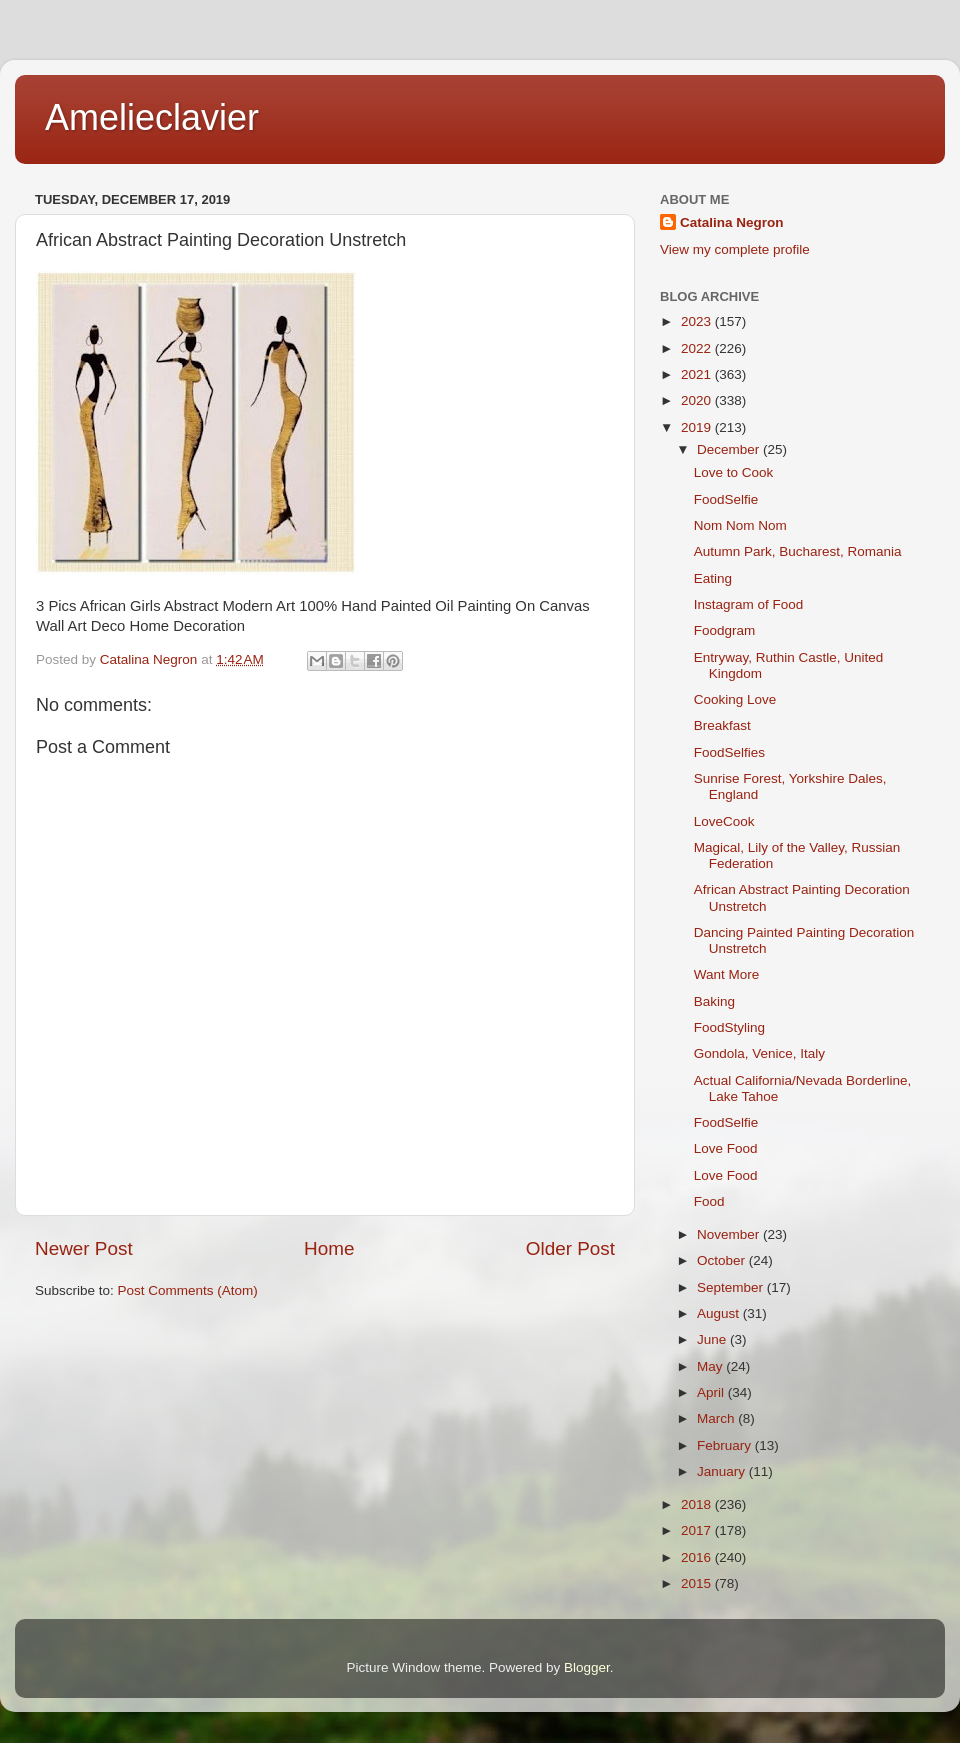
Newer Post (84, 1248)
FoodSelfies (729, 752)
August (720, 1313)
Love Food (726, 1148)
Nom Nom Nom (740, 525)
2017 (698, 1530)
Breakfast (722, 725)
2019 (698, 427)
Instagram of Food (749, 604)
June (713, 1339)
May (711, 1366)
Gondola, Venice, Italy (759, 1053)
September (732, 1287)
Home (329, 1248)
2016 (698, 1557)
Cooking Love (735, 699)
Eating (713, 578)
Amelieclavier (152, 117)
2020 (698, 400)
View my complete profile (735, 249)
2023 (698, 321)
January (723, 1471)
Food (709, 1201)
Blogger (587, 1667)
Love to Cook (734, 472)
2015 (698, 1583)
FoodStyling (729, 1027)
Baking (714, 1001)
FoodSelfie (726, 499)
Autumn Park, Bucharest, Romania (798, 551)
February (726, 1445)
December (730, 449)
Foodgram (725, 630)
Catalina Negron (732, 222)
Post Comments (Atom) (188, 1290)
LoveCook (724, 821)
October (723, 1260)
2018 (698, 1504)
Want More (727, 974)
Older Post (570, 1248)
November (730, 1234)
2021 (698, 374)
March (717, 1418)
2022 (698, 348)
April (712, 1392)
